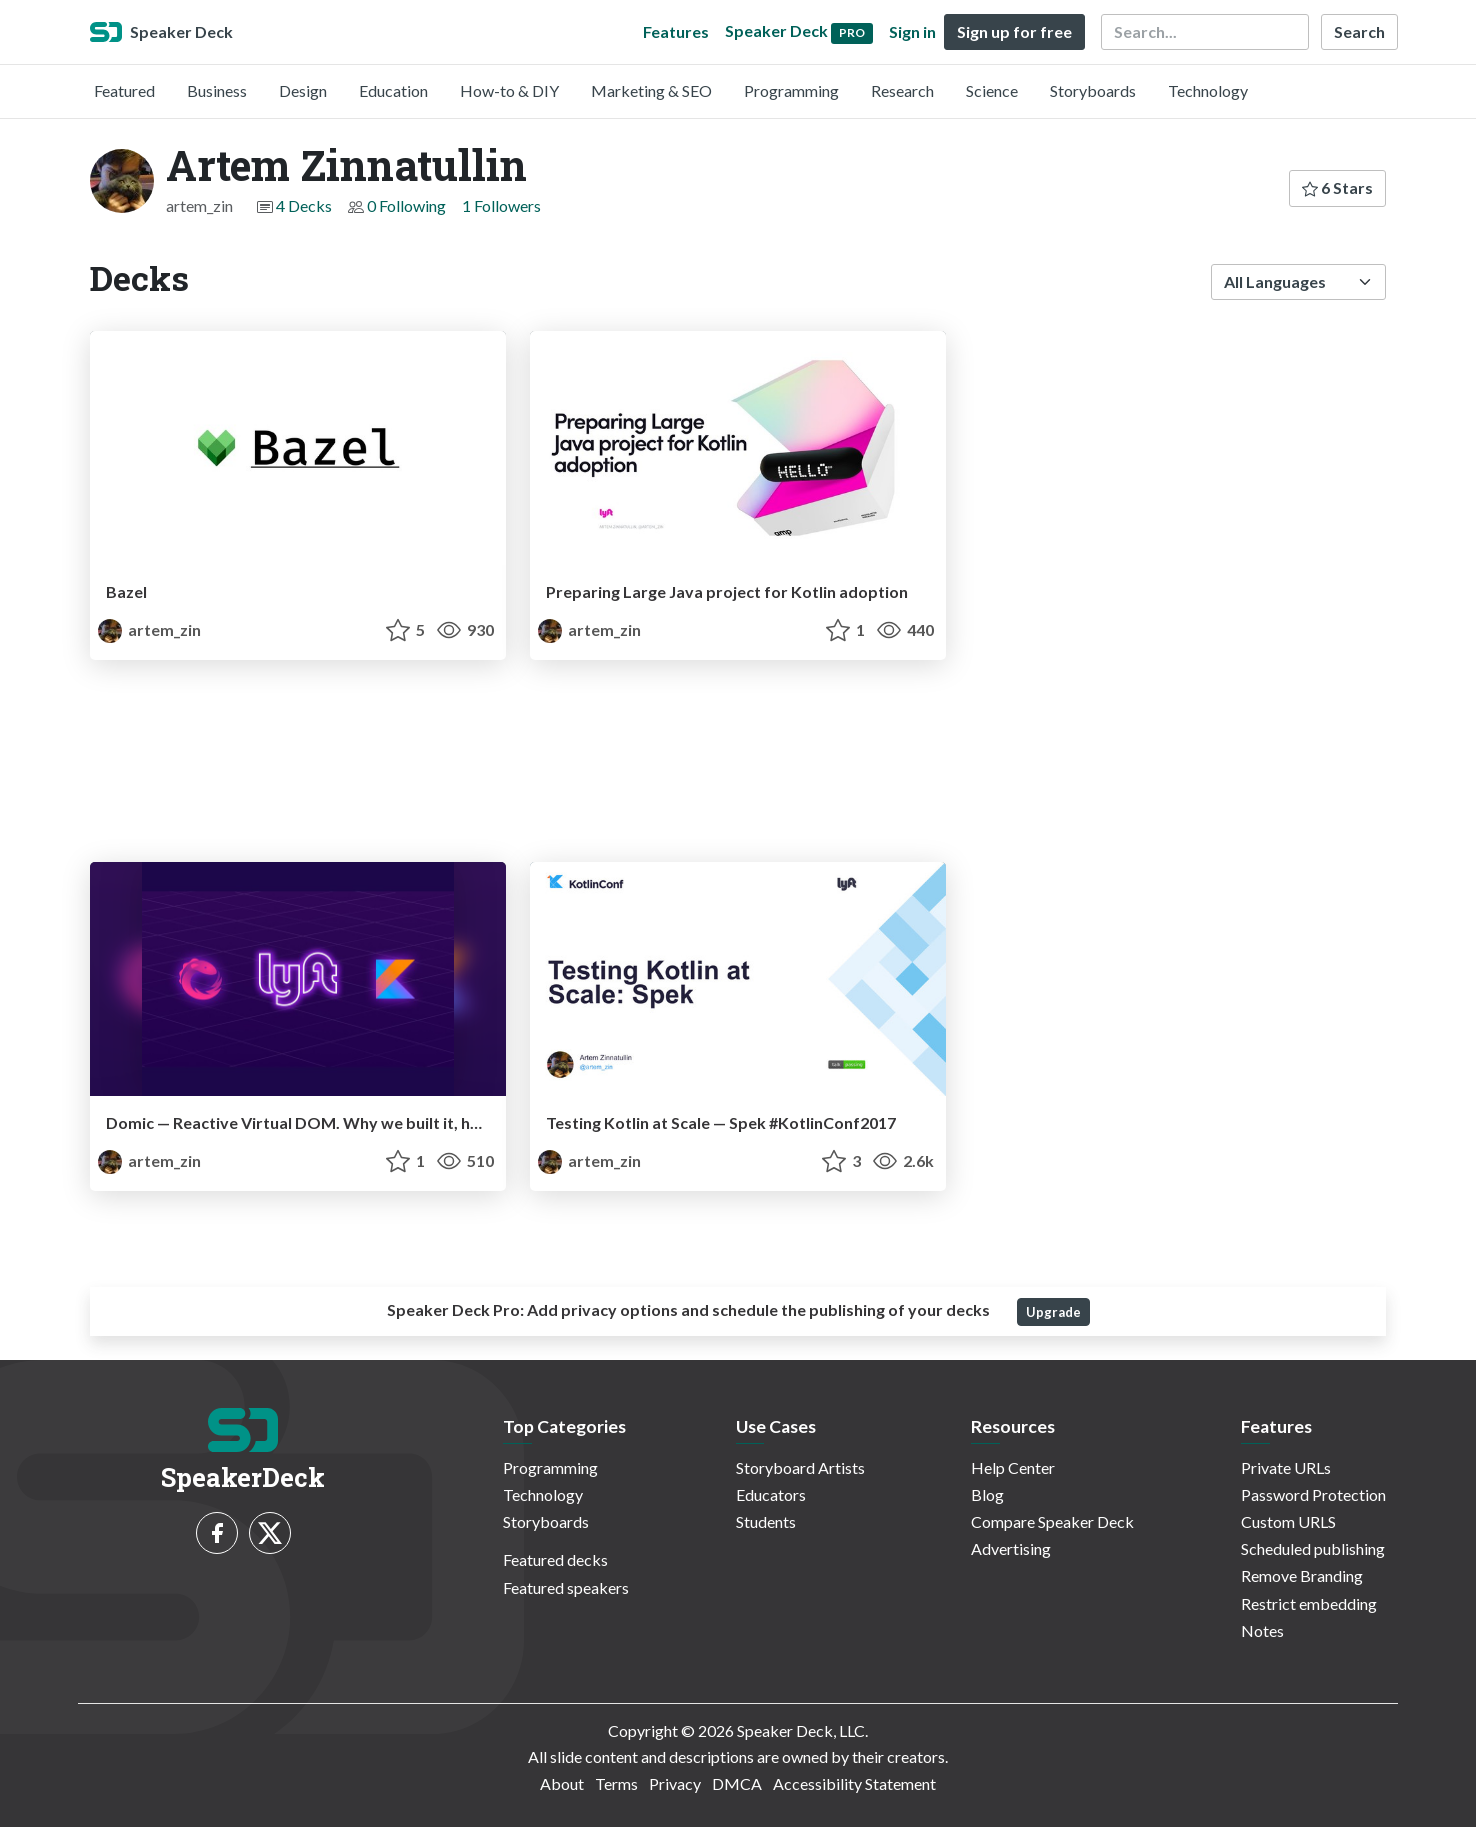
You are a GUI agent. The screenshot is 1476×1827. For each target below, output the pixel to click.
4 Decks (304, 205)
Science (992, 90)
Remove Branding (1302, 1575)
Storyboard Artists (800, 1467)
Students (766, 1521)
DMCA (737, 1783)
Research (902, 90)
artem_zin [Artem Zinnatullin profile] (149, 629)
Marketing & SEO (651, 90)
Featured (124, 90)
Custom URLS (1288, 1521)
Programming (791, 90)
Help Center (1013, 1467)
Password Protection (1313, 1494)
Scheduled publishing (1313, 1548)
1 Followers (501, 205)
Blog (987, 1494)
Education (393, 90)
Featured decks (555, 1559)
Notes (1262, 1630)
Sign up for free (1014, 31)
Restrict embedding (1309, 1603)
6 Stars (1337, 187)
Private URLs (1286, 1467)
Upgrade (1053, 1312)
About (562, 1783)
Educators (771, 1494)
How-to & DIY (509, 90)
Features (676, 31)
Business (217, 90)
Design (303, 90)
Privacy (675, 1783)
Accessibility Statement (854, 1783)
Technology (1208, 90)
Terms (616, 1783)
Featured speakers (566, 1587)
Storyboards (1093, 90)
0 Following (406, 205)
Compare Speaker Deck (1052, 1521)
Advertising (1011, 1548)
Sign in (912, 31)
